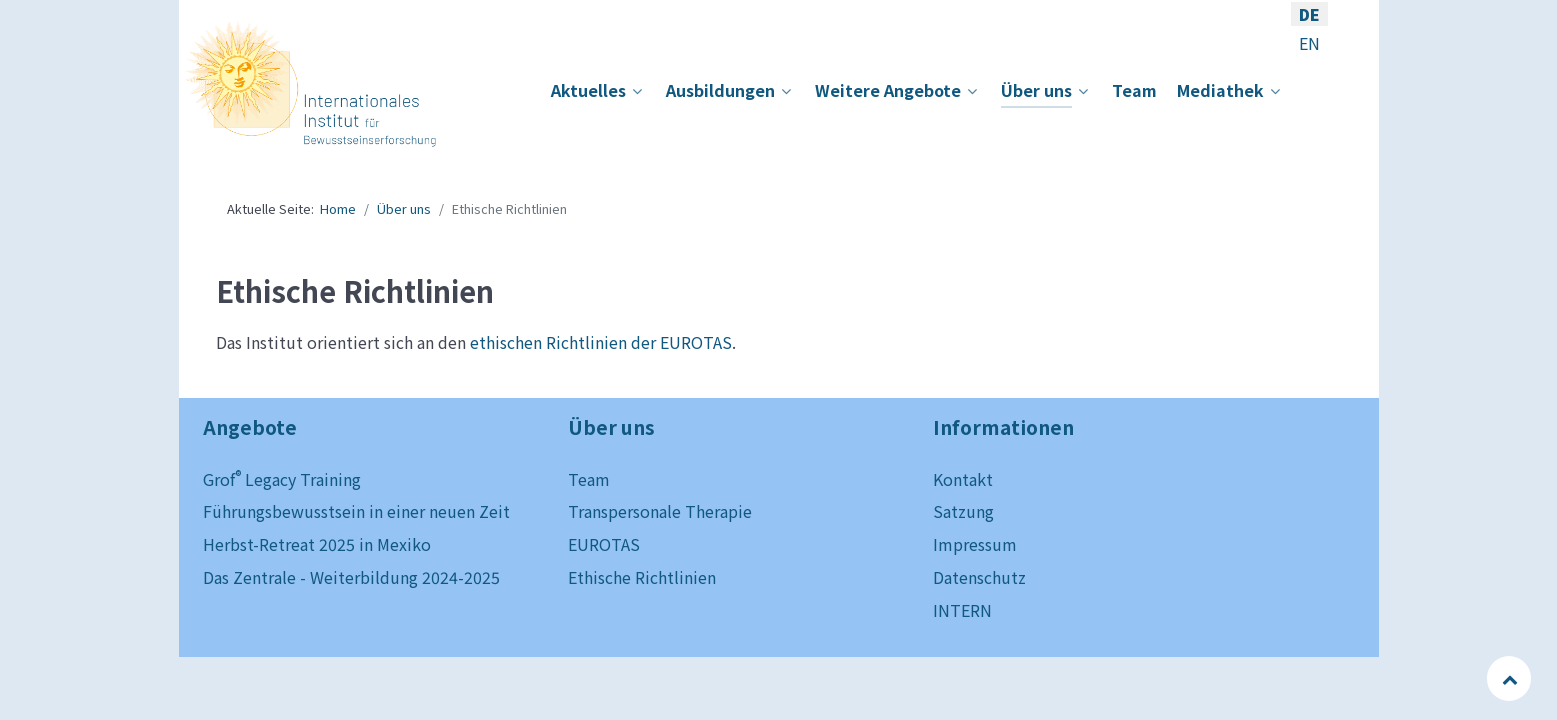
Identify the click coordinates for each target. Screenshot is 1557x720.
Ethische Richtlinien (642, 577)
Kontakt (963, 479)
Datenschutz (979, 577)
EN (1309, 43)
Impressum (975, 544)
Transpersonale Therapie (660, 511)
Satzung (963, 511)
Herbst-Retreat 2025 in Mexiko (317, 544)
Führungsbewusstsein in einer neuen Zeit (356, 511)
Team (589, 479)
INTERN (962, 610)
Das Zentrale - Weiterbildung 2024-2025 (351, 577)
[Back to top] (1510, 678)
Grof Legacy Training (282, 479)
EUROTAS (604, 544)
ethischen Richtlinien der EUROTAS (601, 342)
